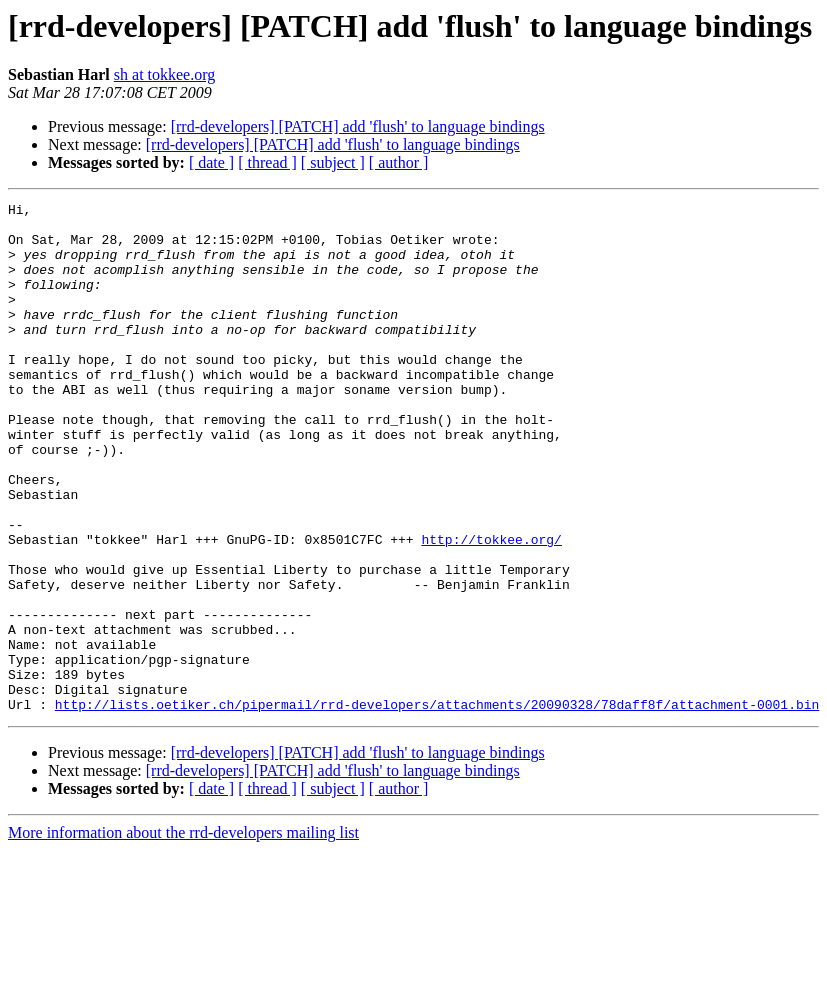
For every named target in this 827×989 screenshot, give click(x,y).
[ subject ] (333, 162)
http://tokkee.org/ (491, 608)
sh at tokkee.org (164, 74)
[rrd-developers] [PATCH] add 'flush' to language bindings (358, 126)
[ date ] (211, 162)
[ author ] (399, 162)
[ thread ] (267, 162)
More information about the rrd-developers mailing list (183, 934)
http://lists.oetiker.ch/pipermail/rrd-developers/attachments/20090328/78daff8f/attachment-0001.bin (437, 806)
